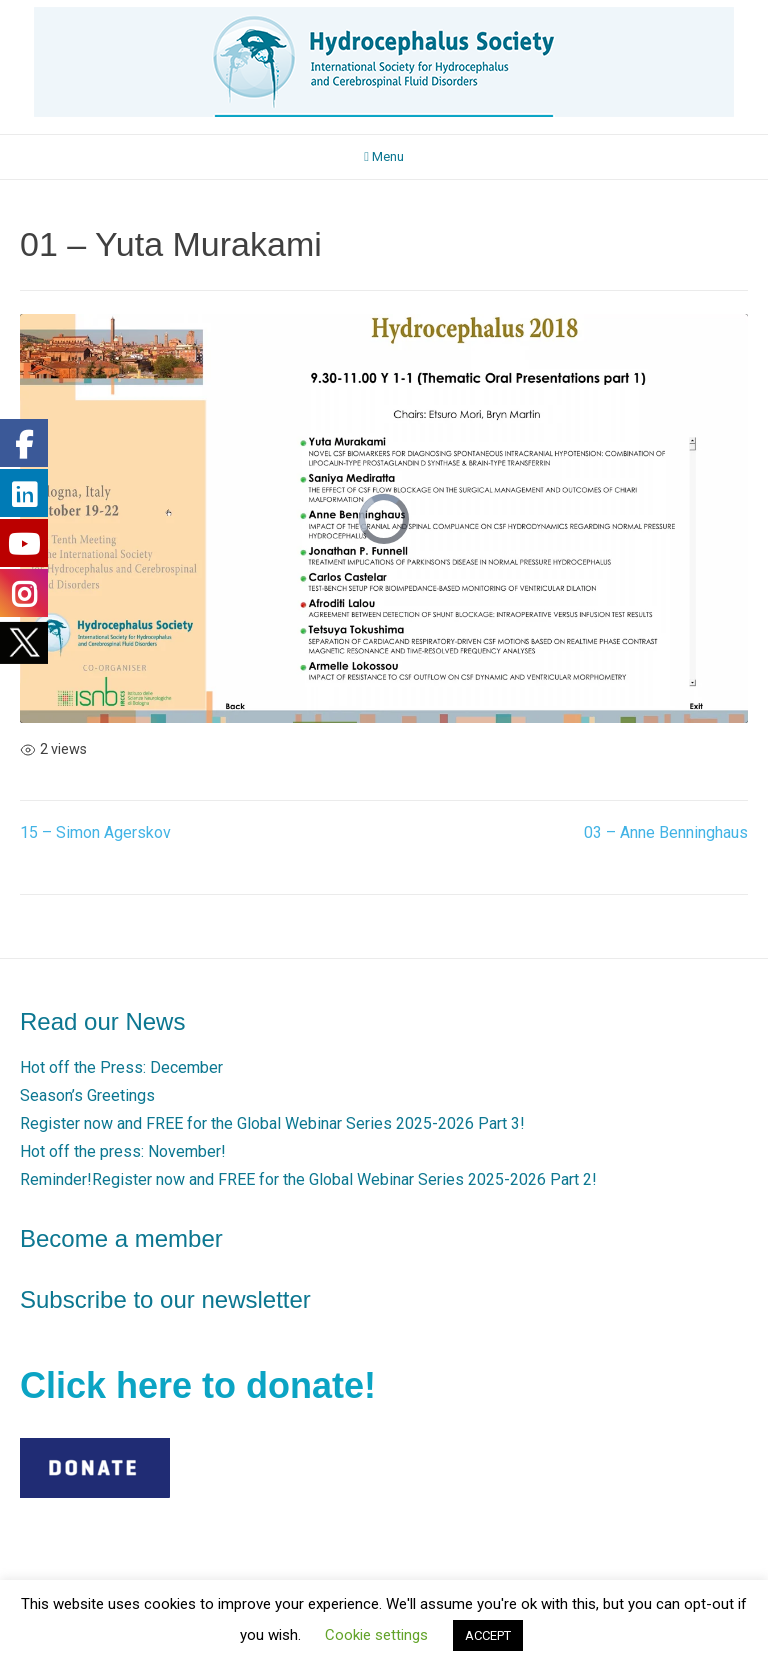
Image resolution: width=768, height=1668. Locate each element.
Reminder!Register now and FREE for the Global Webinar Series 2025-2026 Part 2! (308, 1179)
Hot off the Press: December (121, 1067)
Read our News (102, 1021)
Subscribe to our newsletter (165, 1299)
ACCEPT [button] (488, 1635)
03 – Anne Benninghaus (666, 832)
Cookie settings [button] (376, 1635)
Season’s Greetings (87, 1095)
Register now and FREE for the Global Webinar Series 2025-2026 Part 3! (272, 1123)
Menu (384, 156)
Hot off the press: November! (123, 1151)
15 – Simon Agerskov (95, 832)
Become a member (121, 1238)
